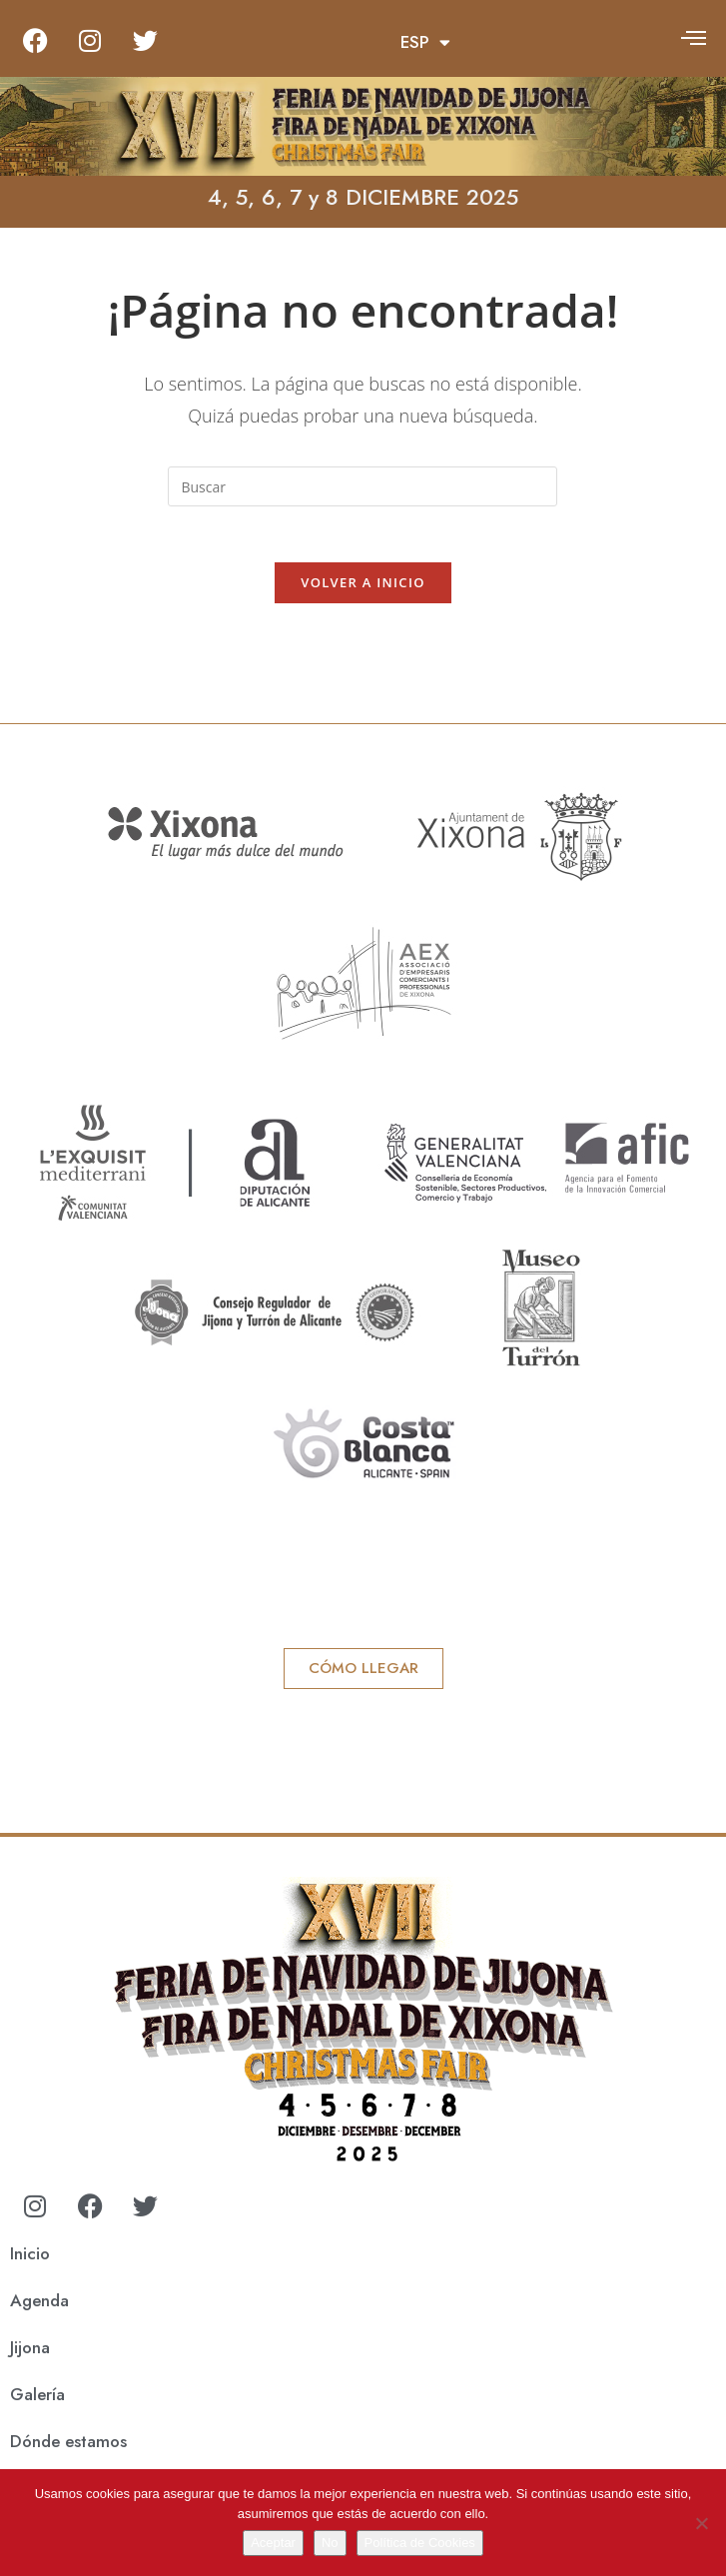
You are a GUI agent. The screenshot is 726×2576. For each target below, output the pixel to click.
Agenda (39, 2304)
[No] (701, 2523)
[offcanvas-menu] (693, 37)
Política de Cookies (419, 2542)
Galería (37, 2398)
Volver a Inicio (362, 586)
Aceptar (273, 2542)
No (330, 2542)
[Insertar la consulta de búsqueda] (362, 486)
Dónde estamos (68, 2445)
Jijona (30, 2351)
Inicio (30, 2257)
